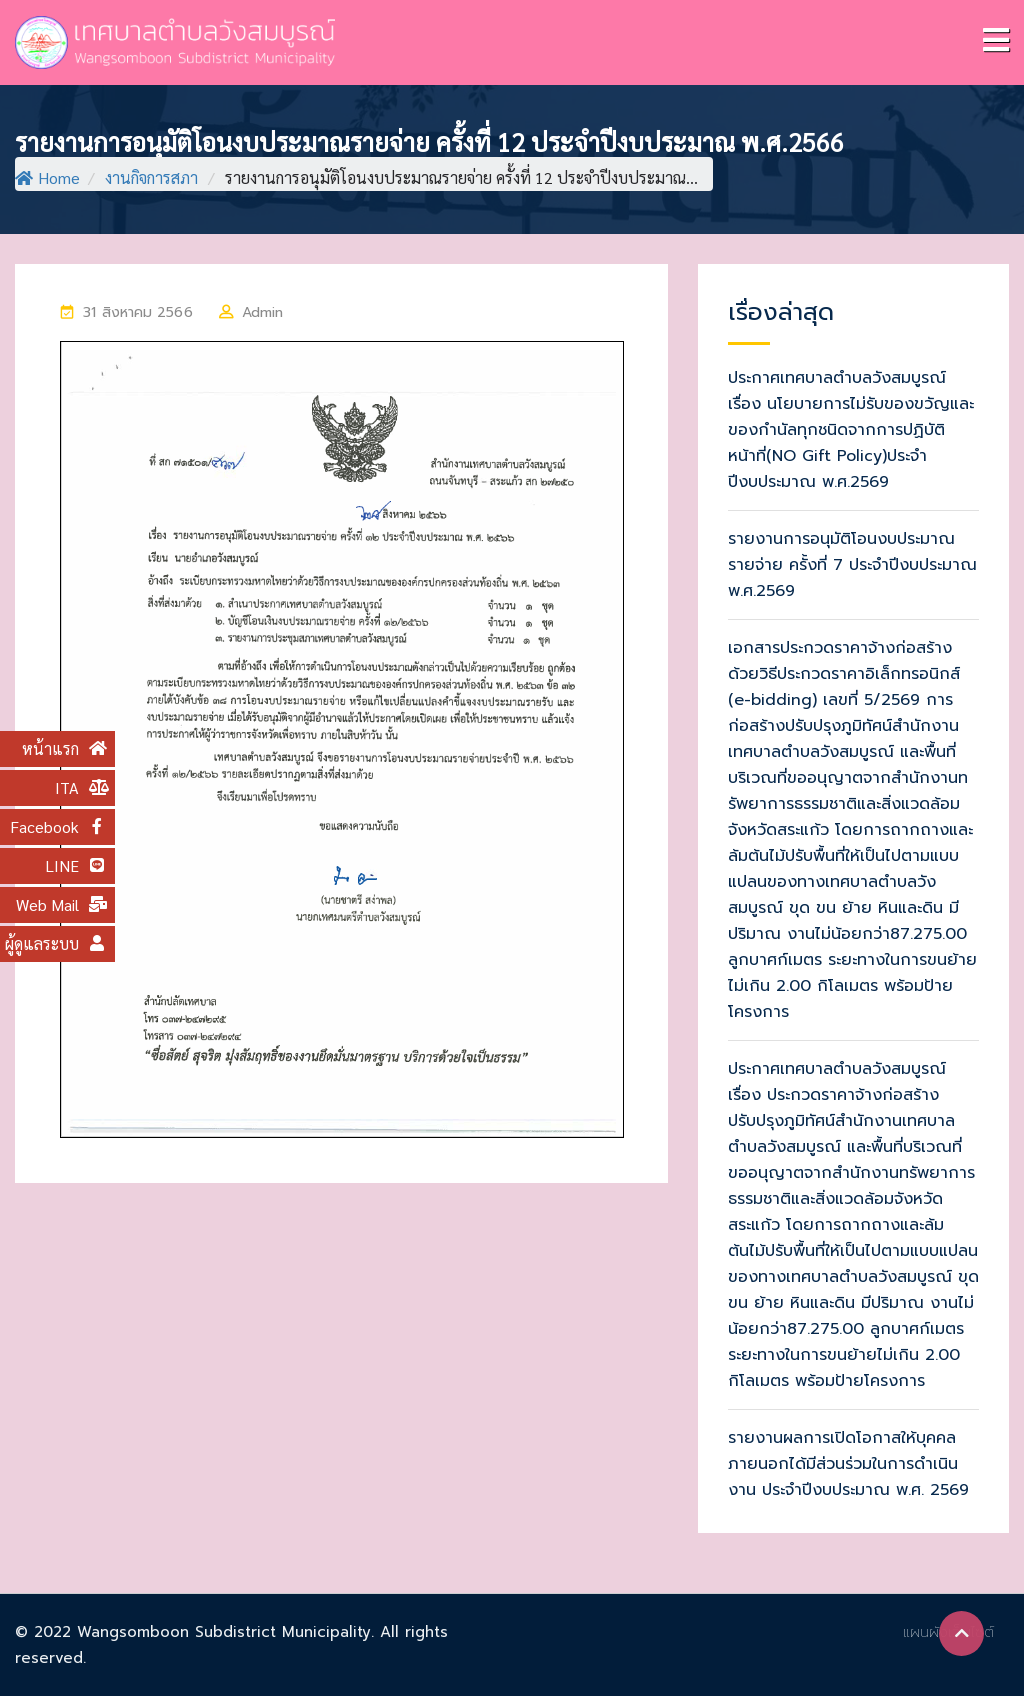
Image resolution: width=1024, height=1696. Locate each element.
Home (47, 177)
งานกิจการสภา (151, 177)
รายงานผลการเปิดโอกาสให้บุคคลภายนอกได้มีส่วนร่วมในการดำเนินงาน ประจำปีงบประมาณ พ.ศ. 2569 (848, 1464)
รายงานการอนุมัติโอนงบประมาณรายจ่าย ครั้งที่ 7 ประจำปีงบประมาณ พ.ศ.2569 (852, 565)
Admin (263, 312)
